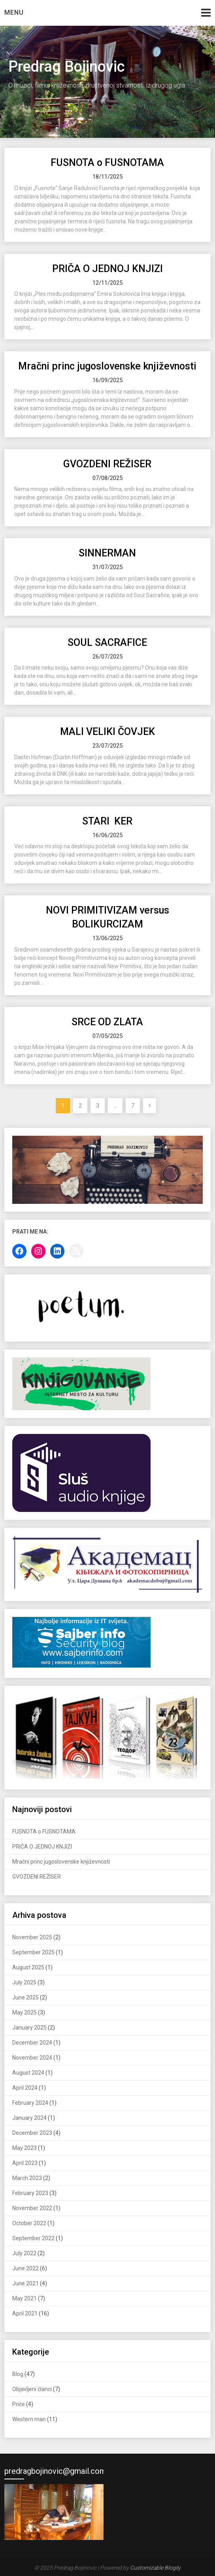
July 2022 (24, 2253)
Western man (29, 2419)
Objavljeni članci (32, 2389)
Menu (14, 12)
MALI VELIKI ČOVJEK (107, 731)
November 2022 (32, 2208)
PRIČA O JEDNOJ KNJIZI (107, 268)
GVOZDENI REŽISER (107, 464)
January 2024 (29, 2118)
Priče (18, 2404)
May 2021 (24, 2298)
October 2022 (29, 2223)
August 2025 (28, 1967)
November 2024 (32, 2057)
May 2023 (24, 2148)
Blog (17, 2374)
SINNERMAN (107, 553)
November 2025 (32, 1937)
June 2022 (25, 2268)
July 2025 (24, 1982)
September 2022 (33, 2238)
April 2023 (25, 2163)
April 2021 (25, 2313)
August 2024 (28, 2073)
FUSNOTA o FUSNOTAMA (107, 162)
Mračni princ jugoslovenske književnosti (107, 366)
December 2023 (32, 2133)
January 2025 (29, 2027)
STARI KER (107, 821)
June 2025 (25, 1997)
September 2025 (33, 1952)
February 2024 (30, 2103)
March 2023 (27, 2178)
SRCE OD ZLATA (107, 1022)
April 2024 (25, 2088)
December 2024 (32, 2042)
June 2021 (25, 2283)
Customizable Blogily (155, 2568)
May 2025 (24, 2012)
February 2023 (30, 2193)
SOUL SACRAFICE (107, 642)
